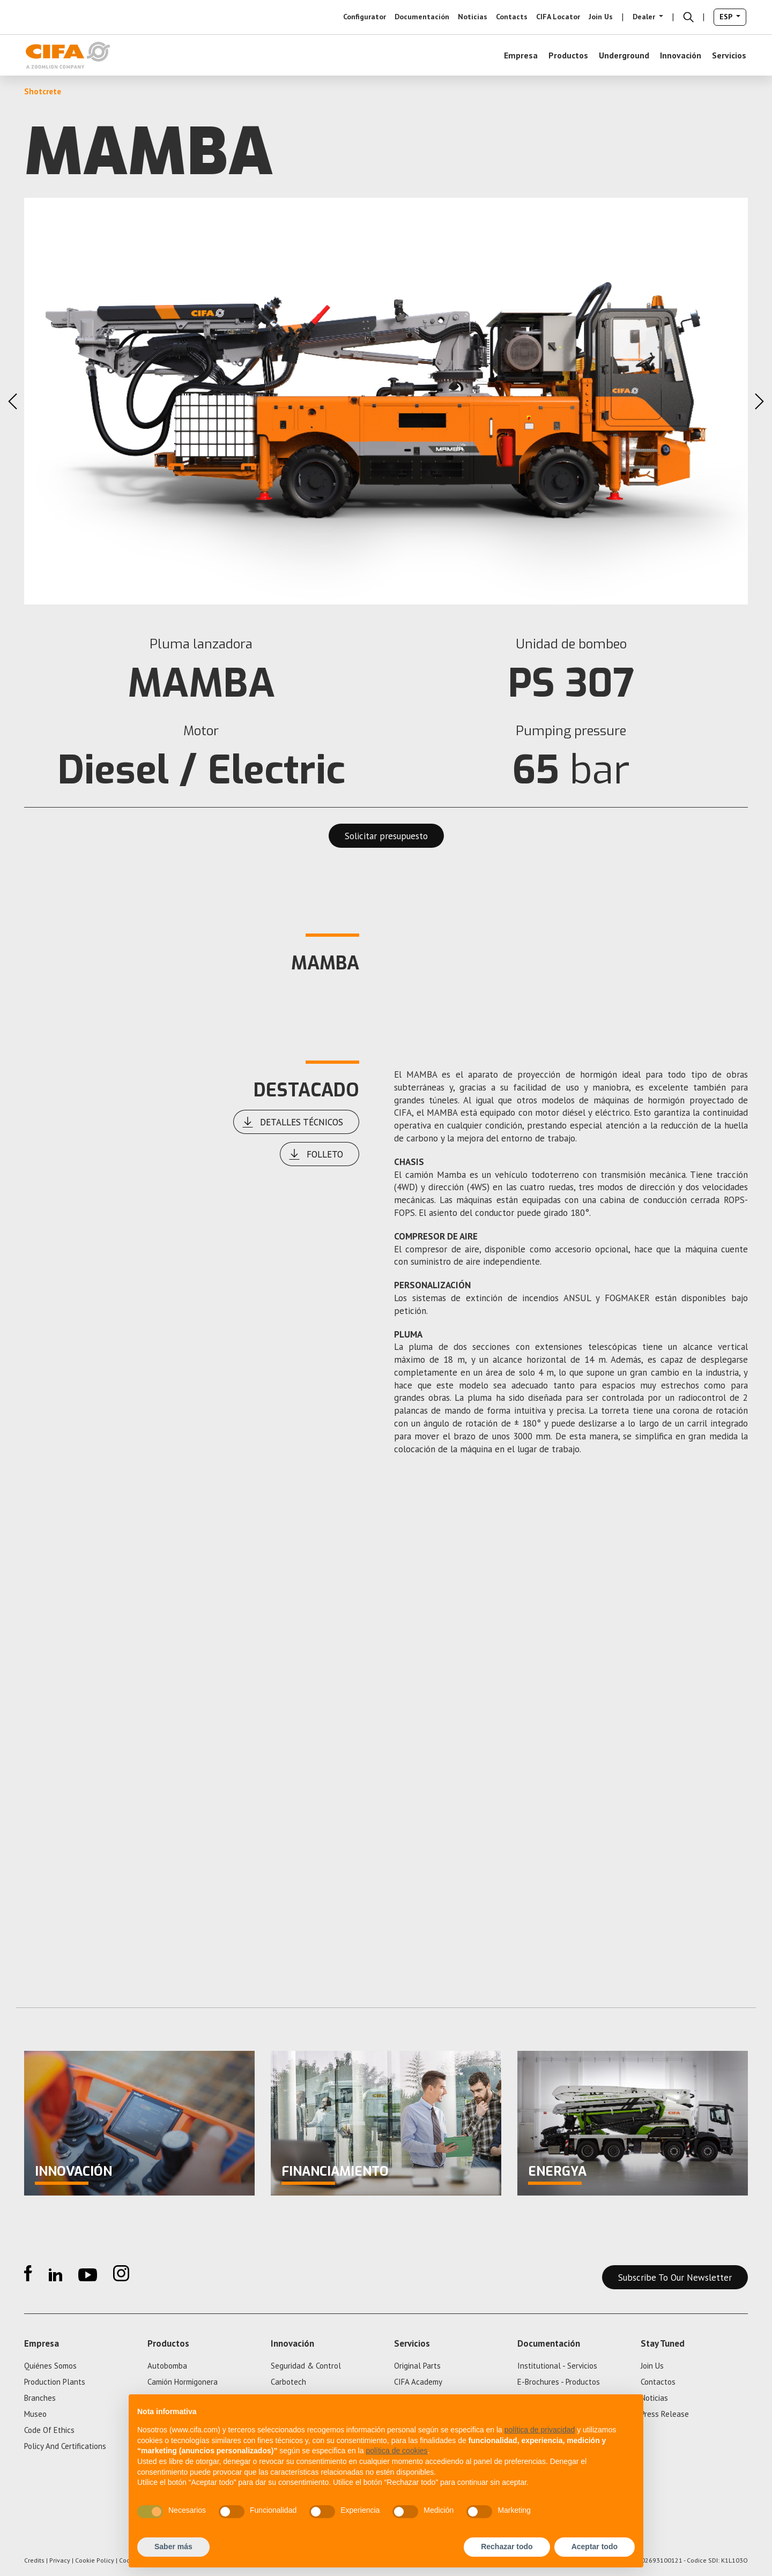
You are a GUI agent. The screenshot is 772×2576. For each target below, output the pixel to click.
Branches (40, 2398)
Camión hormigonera (182, 2382)
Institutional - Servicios (557, 2366)
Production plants (54, 2382)
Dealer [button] (645, 16)
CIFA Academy (418, 2382)
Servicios (729, 55)
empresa (521, 55)
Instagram (121, 2273)
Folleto (315, 1154)
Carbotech (288, 2382)
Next (759, 401)
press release (665, 2414)
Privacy (59, 2560)
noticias (472, 16)
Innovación (680, 55)
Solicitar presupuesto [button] (386, 836)
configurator (364, 16)
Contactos (658, 2382)
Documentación (422, 16)
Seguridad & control (306, 2366)
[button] (688, 17)
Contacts (512, 16)
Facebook (28, 2273)
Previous (12, 401)
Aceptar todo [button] (594, 2546)
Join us (601, 16)
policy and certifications (65, 2446)
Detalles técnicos (292, 1122)
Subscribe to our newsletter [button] (675, 2277)
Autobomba (167, 2366)
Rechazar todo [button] (506, 2546)
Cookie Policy (94, 2560)
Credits (34, 2560)
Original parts (417, 2366)
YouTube (87, 2273)
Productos (568, 55)
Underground (624, 55)
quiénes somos (50, 2366)
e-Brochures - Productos (558, 2382)
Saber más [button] (173, 2546)
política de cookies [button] (396, 2450)
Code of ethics (49, 2430)
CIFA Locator (558, 16)
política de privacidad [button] (539, 2429)
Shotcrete (42, 91)
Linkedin (55, 2273)
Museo (35, 2414)
